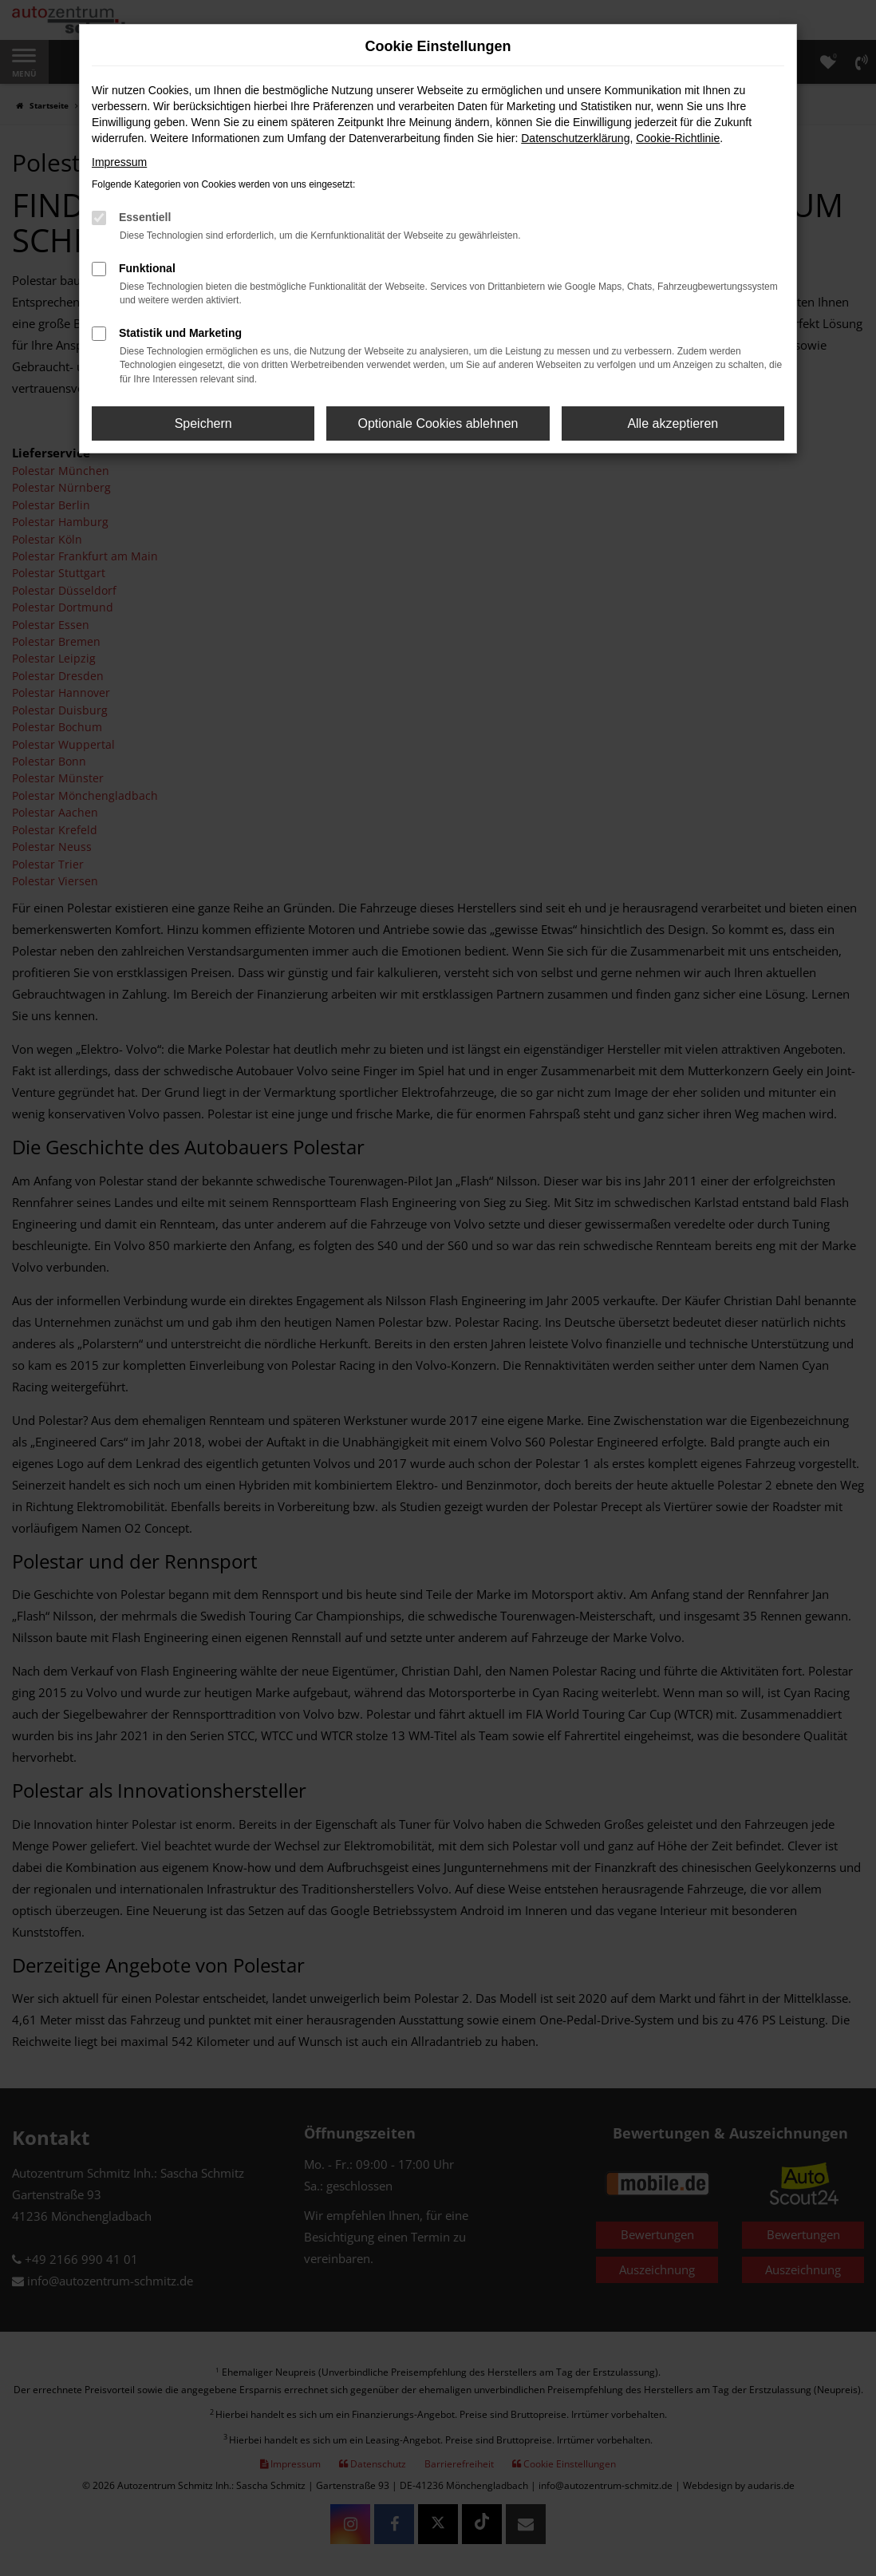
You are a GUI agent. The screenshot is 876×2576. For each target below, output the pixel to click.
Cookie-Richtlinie (678, 138)
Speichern (203, 423)
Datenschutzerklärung (575, 138)
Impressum (119, 162)
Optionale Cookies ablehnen (437, 423)
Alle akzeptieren (672, 423)
